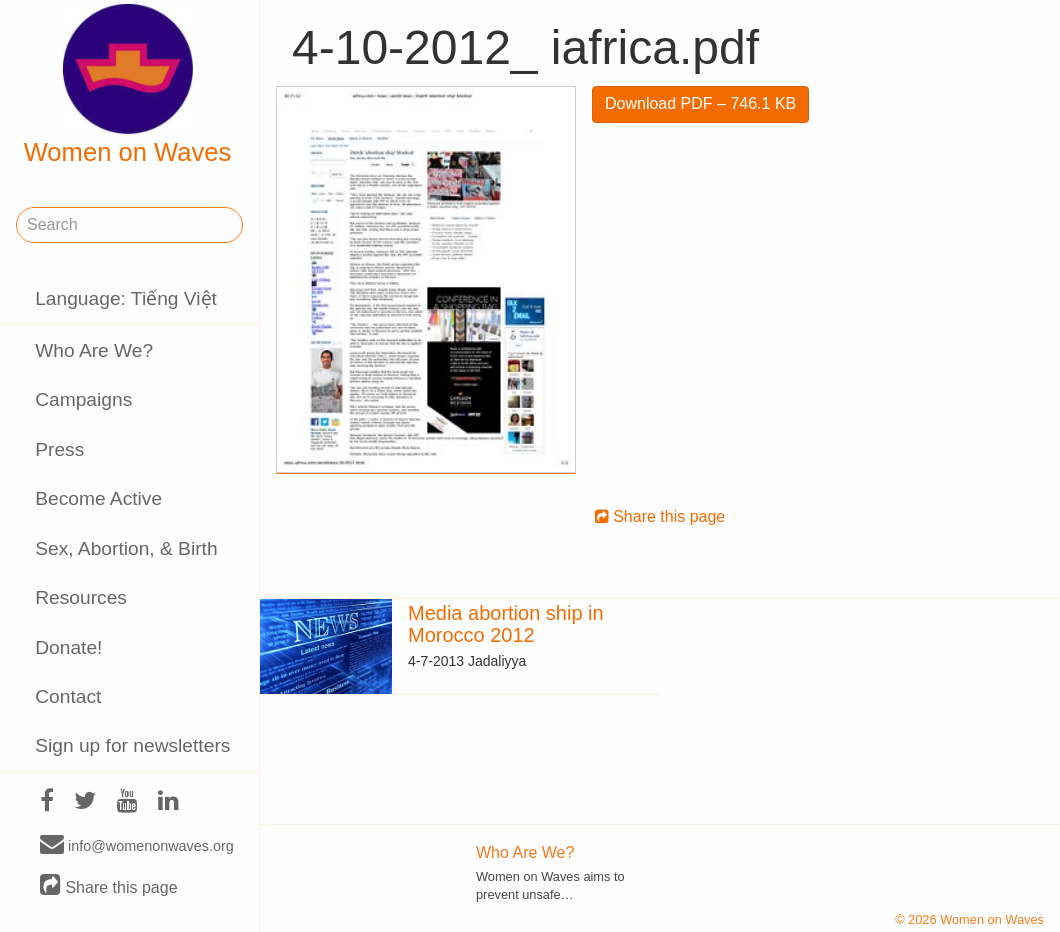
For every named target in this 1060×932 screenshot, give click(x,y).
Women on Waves (128, 85)
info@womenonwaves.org (137, 845)
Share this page (109, 886)
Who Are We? (94, 350)
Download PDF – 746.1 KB (700, 103)
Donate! (68, 647)
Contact (68, 696)
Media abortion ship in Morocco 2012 (506, 624)
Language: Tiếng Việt (126, 298)
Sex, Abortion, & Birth (126, 548)
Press (59, 449)
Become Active (98, 498)
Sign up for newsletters (132, 745)
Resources (81, 597)
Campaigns (83, 399)
